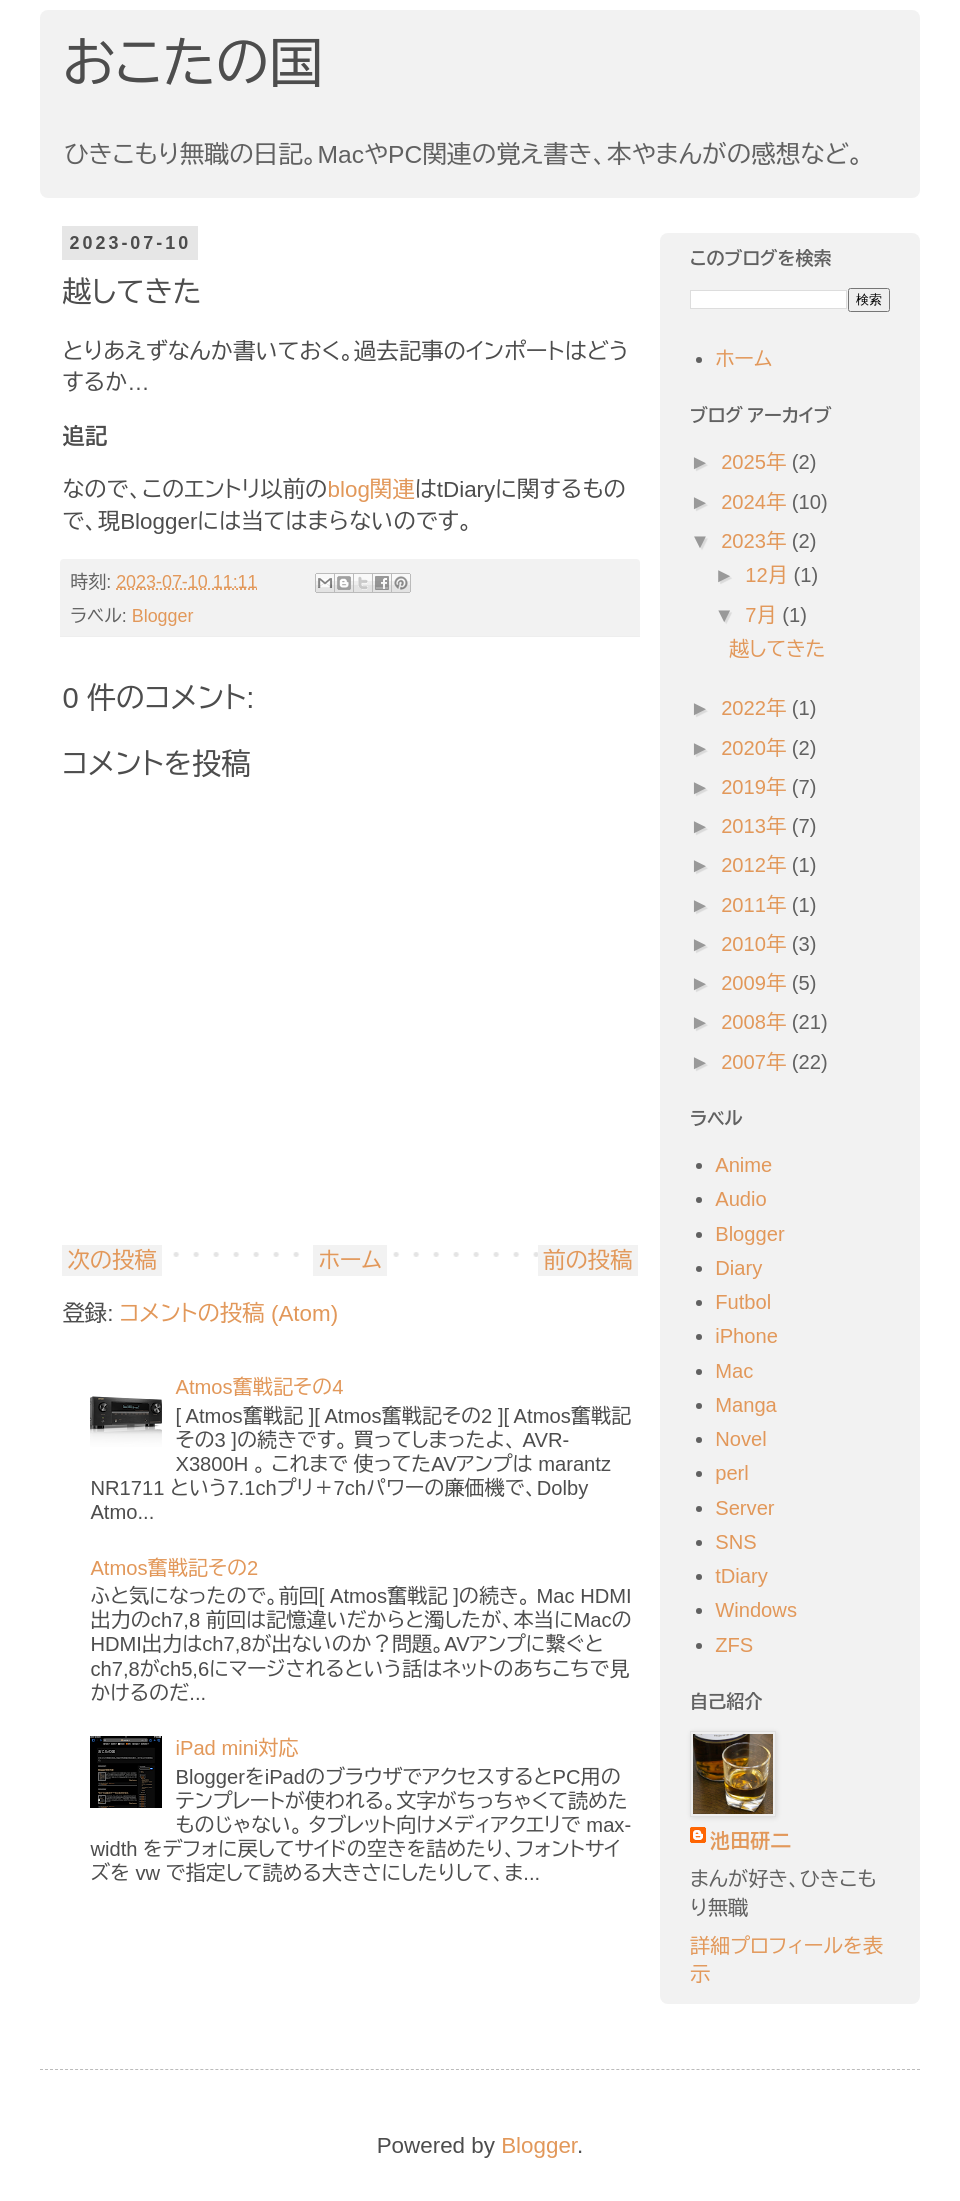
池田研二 (750, 1841)
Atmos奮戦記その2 (174, 1568)
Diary (738, 1268)
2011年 (756, 905)
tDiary (741, 1576)
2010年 (756, 944)
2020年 (756, 748)
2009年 (756, 983)
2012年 (756, 865)
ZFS (734, 1645)
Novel (741, 1439)
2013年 (756, 826)
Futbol (743, 1302)
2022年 (756, 708)
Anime (743, 1165)
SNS (735, 1542)
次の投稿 (112, 1260)
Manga (746, 1405)
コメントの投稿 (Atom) (229, 1313)
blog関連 (371, 489)
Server (744, 1508)
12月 (769, 575)
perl (732, 1473)
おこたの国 (192, 63)
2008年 (756, 1022)
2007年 (756, 1062)
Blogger (163, 616)
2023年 (756, 541)
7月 (763, 615)
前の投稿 (588, 1260)
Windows (756, 1610)
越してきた (777, 649)
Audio (741, 1199)
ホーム (349, 1260)
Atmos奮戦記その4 (259, 1387)
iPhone (746, 1336)
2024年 (756, 502)
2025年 (756, 462)
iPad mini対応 (236, 1748)
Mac (734, 1371)
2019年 (756, 787)
